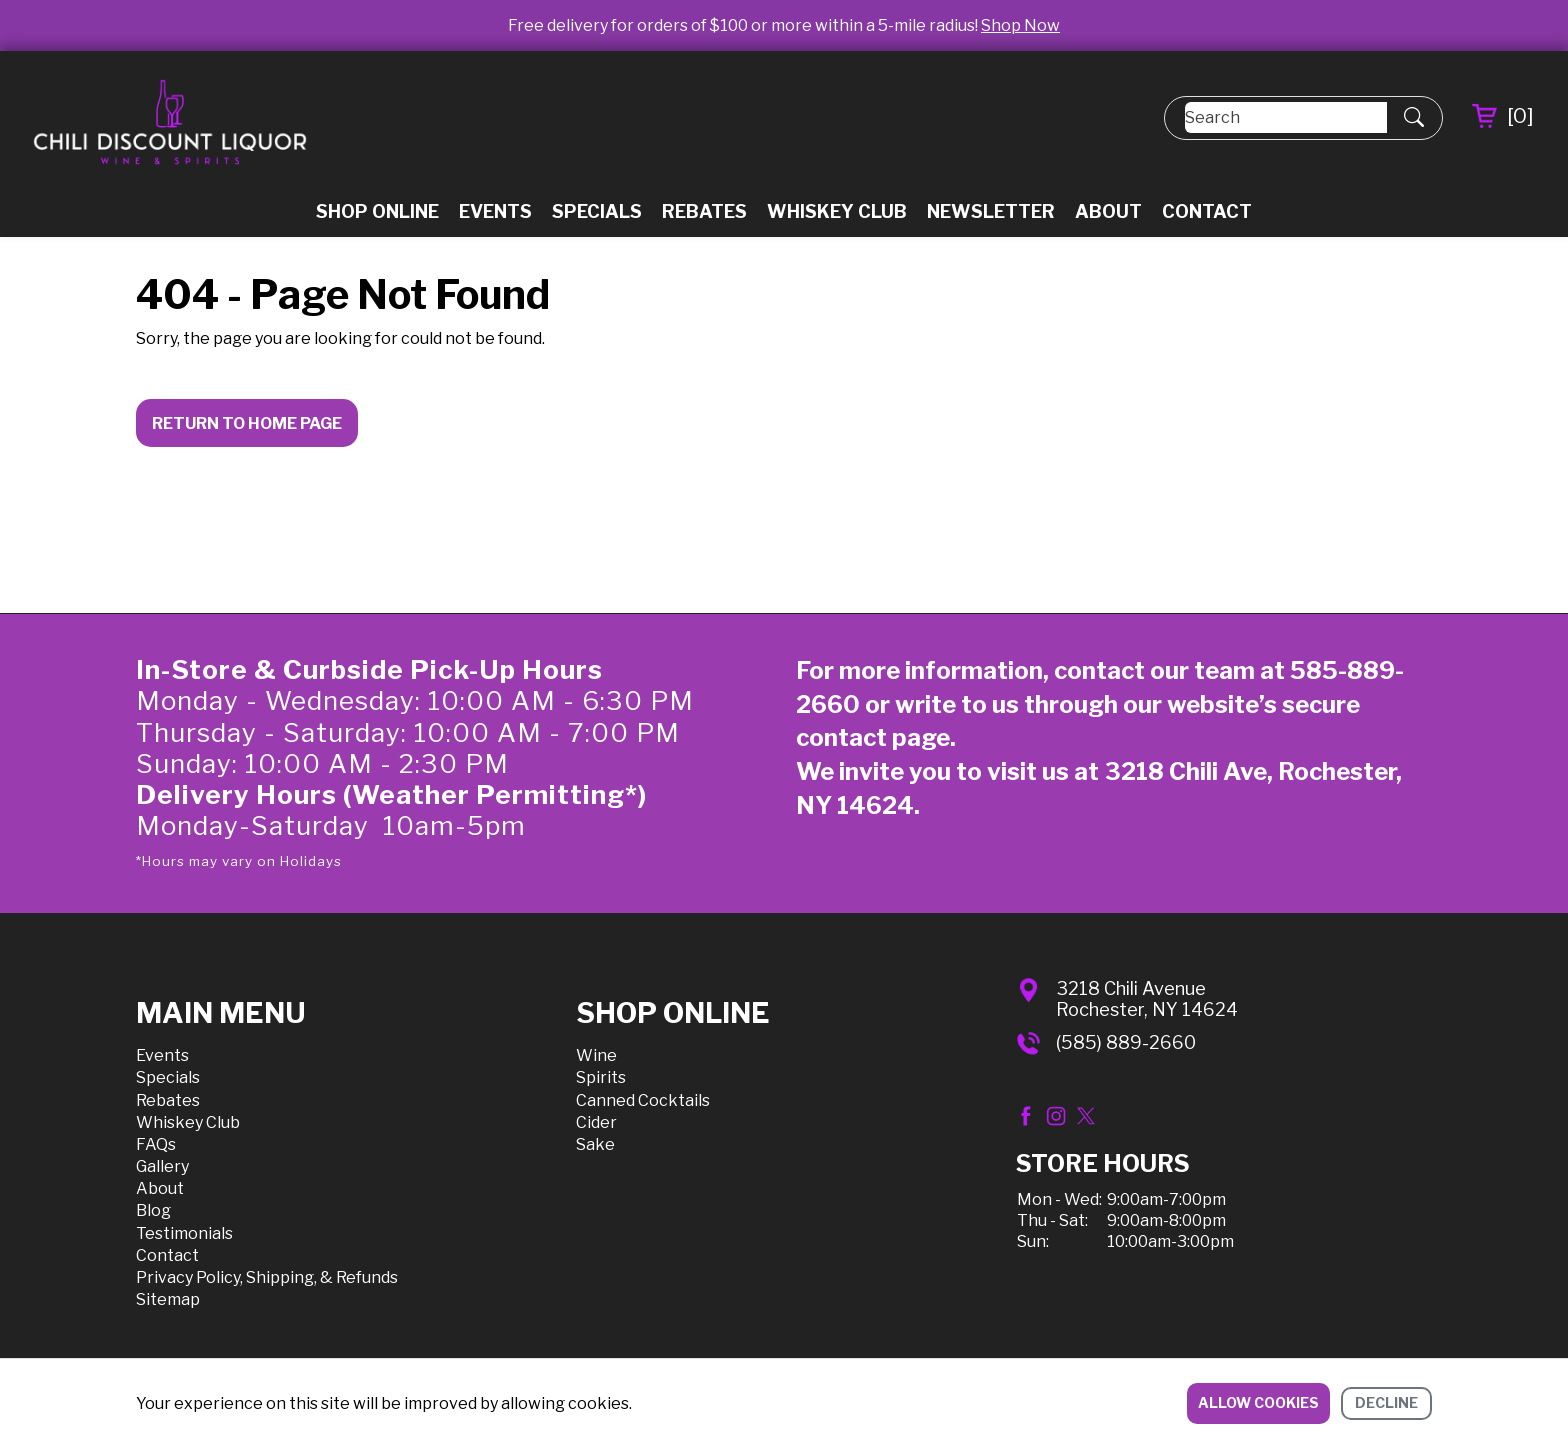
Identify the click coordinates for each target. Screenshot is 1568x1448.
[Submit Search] (1414, 118)
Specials (597, 211)
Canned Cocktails (643, 1100)
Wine (596, 1055)
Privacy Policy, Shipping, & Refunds (267, 1277)
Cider (596, 1122)
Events (495, 211)
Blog (153, 1210)
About (1108, 211)
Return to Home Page (247, 423)
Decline (1386, 1402)
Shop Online (377, 211)
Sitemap (168, 1299)
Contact (1207, 211)
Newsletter (991, 211)
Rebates (704, 211)
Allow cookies (1258, 1402)
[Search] (1286, 117)
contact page (873, 737)
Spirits (601, 1077)
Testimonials (184, 1233)
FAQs (156, 1144)
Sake (595, 1144)
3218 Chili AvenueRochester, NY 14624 (1147, 999)
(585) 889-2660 (1126, 1042)
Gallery (162, 1166)
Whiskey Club (837, 211)
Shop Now (1020, 25)
